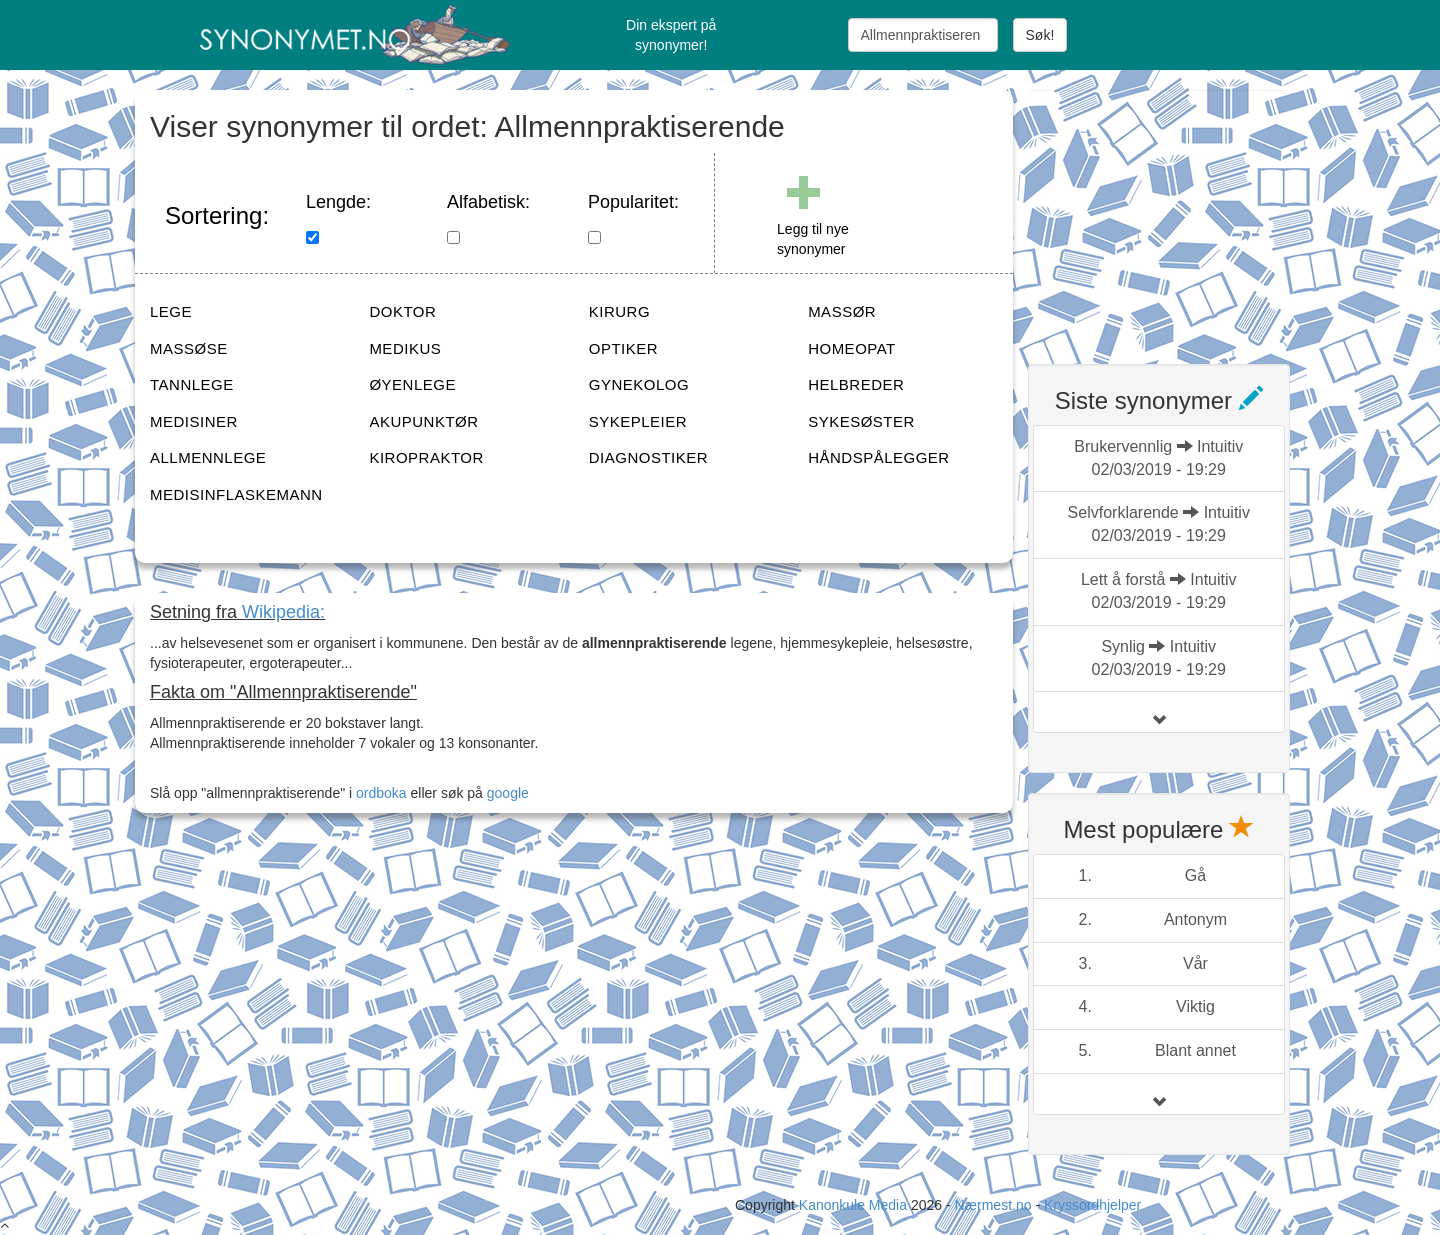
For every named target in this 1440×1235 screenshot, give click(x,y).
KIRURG (619, 311)
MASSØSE (189, 348)
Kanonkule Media (855, 1205)
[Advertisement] (1178, 215)
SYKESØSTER (861, 421)
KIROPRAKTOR (426, 457)
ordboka (379, 793)
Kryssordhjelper (1092, 1205)
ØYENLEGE (412, 384)
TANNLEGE (192, 384)
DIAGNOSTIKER (648, 457)
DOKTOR (402, 311)
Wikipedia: (283, 612)
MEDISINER (194, 421)
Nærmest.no (992, 1205)
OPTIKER (623, 348)
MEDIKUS (405, 348)
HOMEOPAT (852, 348)
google (508, 793)
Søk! (1040, 35)
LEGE (171, 311)
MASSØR (842, 311)
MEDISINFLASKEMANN (236, 494)
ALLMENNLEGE (208, 457)
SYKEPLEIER (638, 421)
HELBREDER (856, 384)
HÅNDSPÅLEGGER (879, 457)
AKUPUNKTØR (423, 421)
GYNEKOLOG (639, 384)
